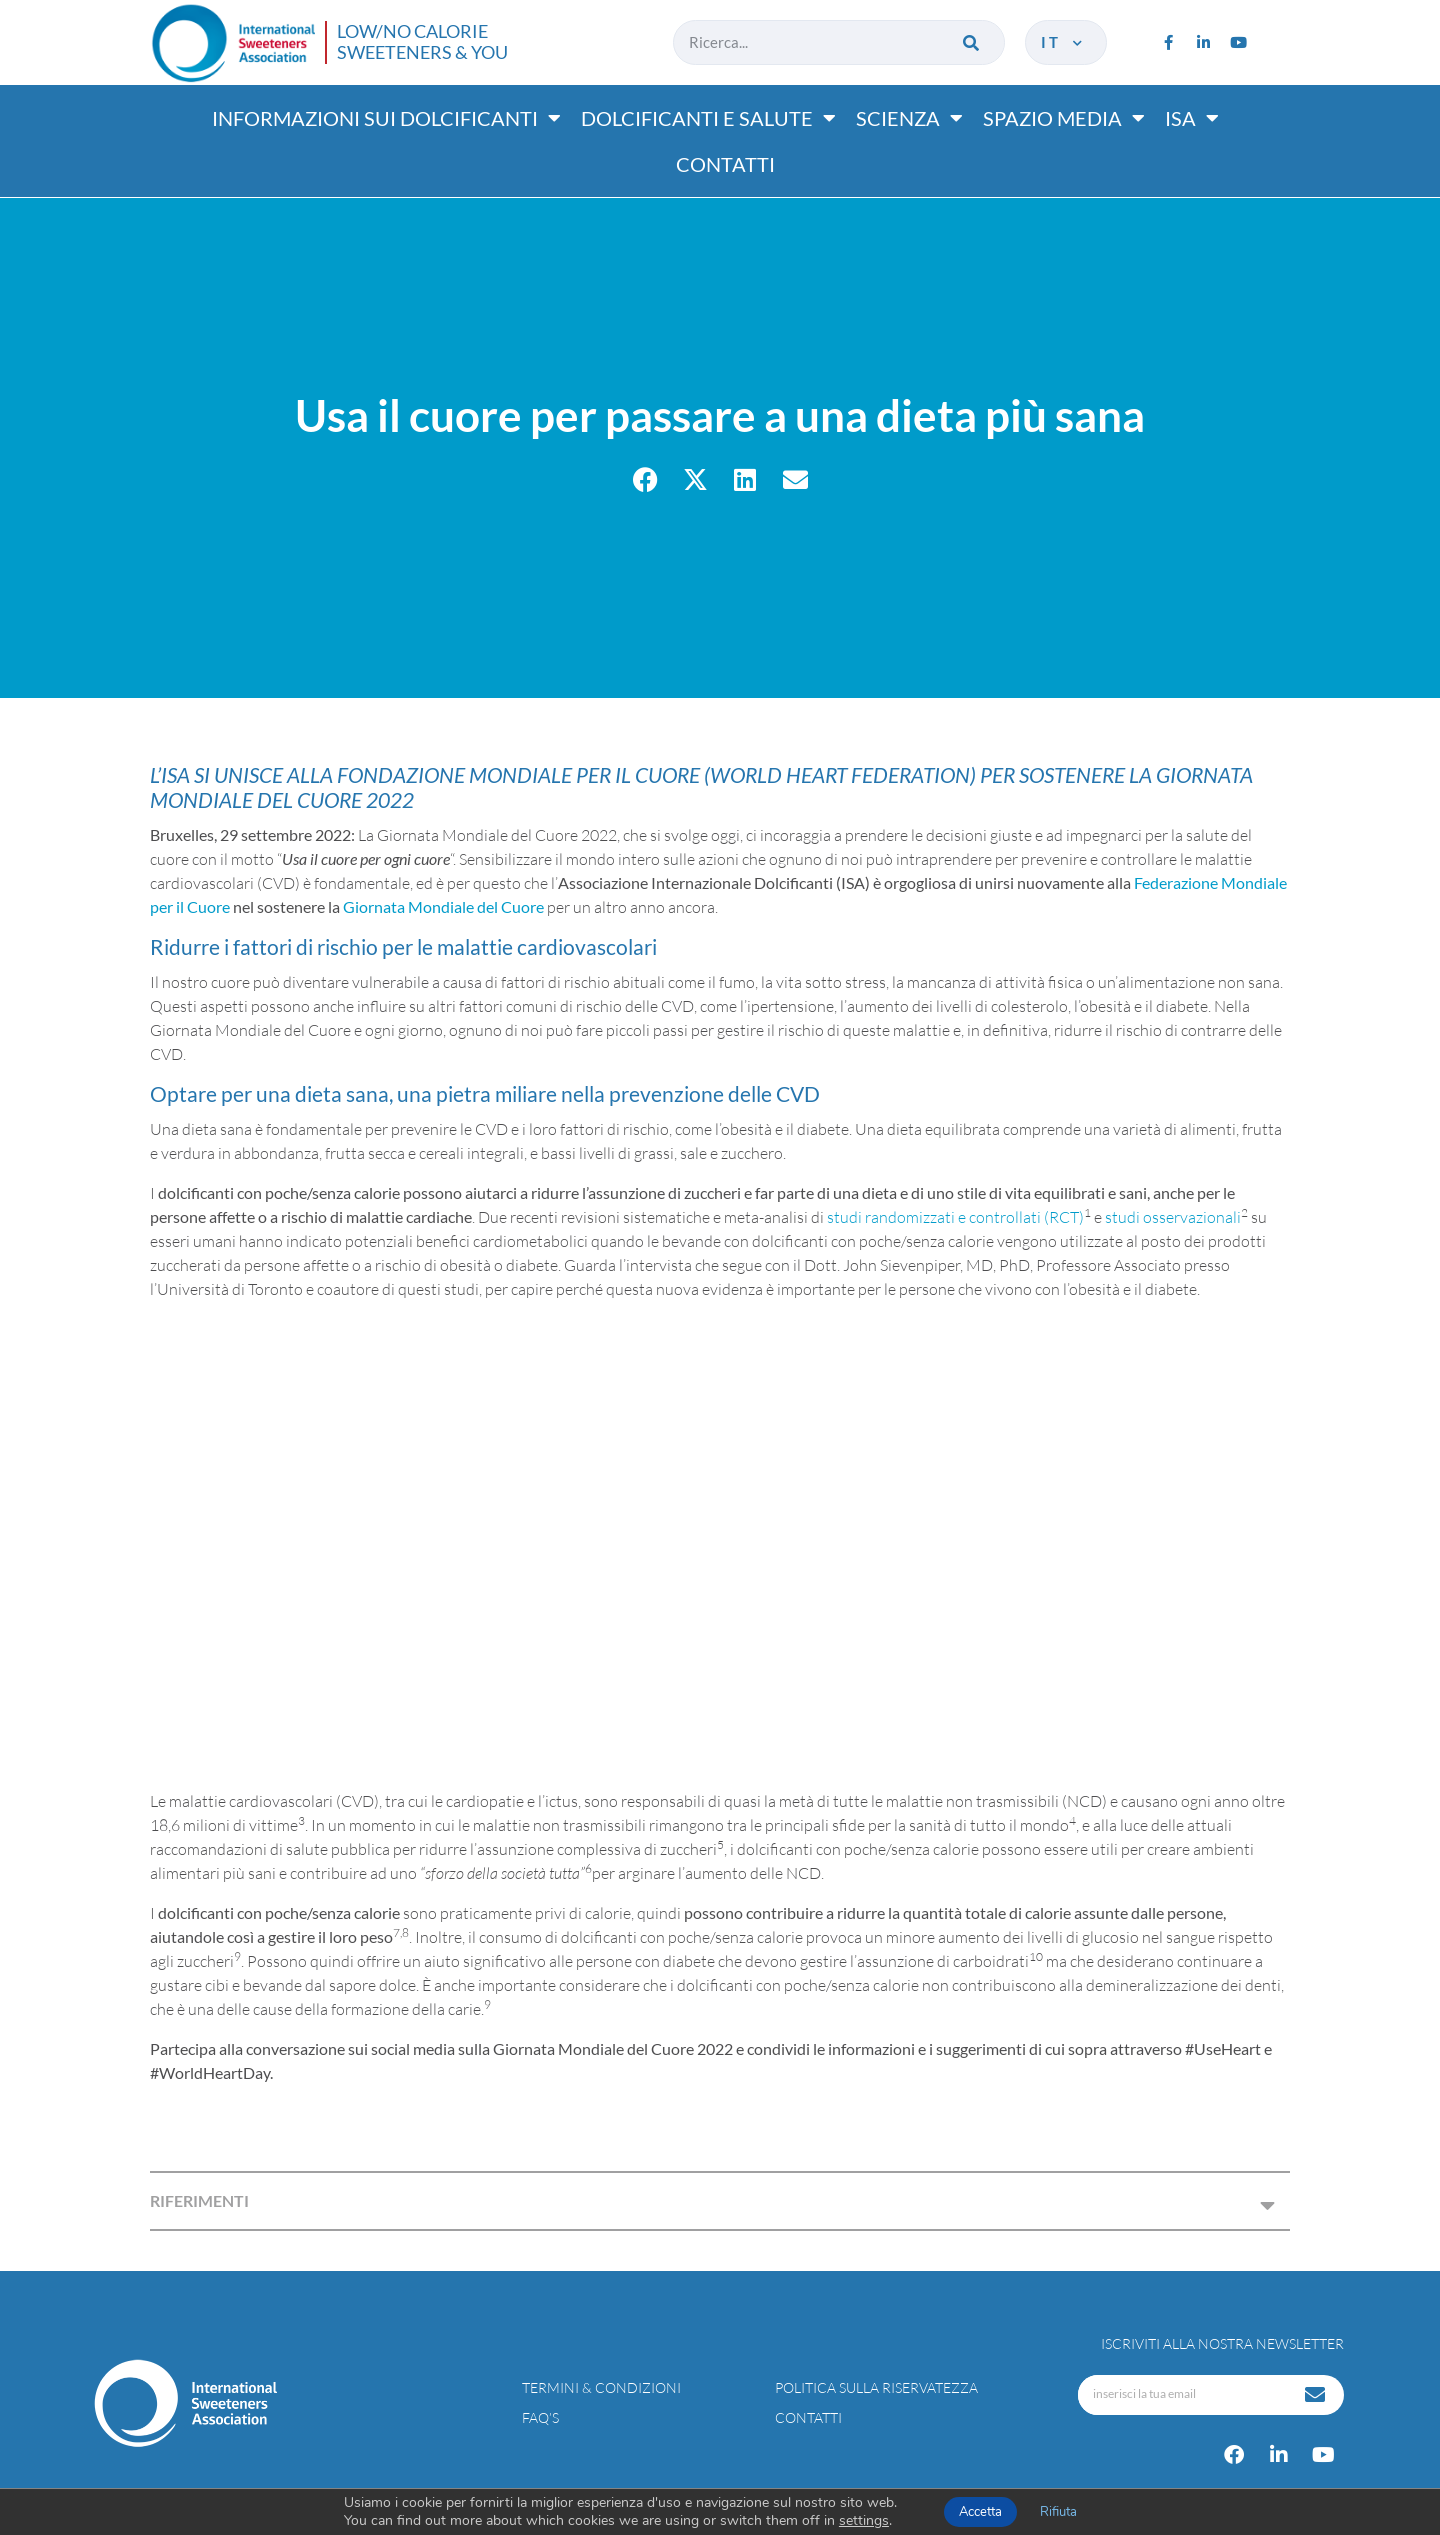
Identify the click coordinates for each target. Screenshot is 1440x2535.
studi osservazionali (1173, 1217)
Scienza (909, 118)
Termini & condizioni (601, 2387)
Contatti (725, 164)
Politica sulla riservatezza (876, 2387)
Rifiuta (1058, 2512)
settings (864, 2521)
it (1063, 42)
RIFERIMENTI (199, 2200)
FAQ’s (540, 2417)
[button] (645, 479)
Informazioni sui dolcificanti (386, 118)
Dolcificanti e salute (708, 118)
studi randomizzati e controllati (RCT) (955, 1217)
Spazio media (1064, 118)
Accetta (980, 2512)
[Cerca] (972, 42)
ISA (1192, 118)
